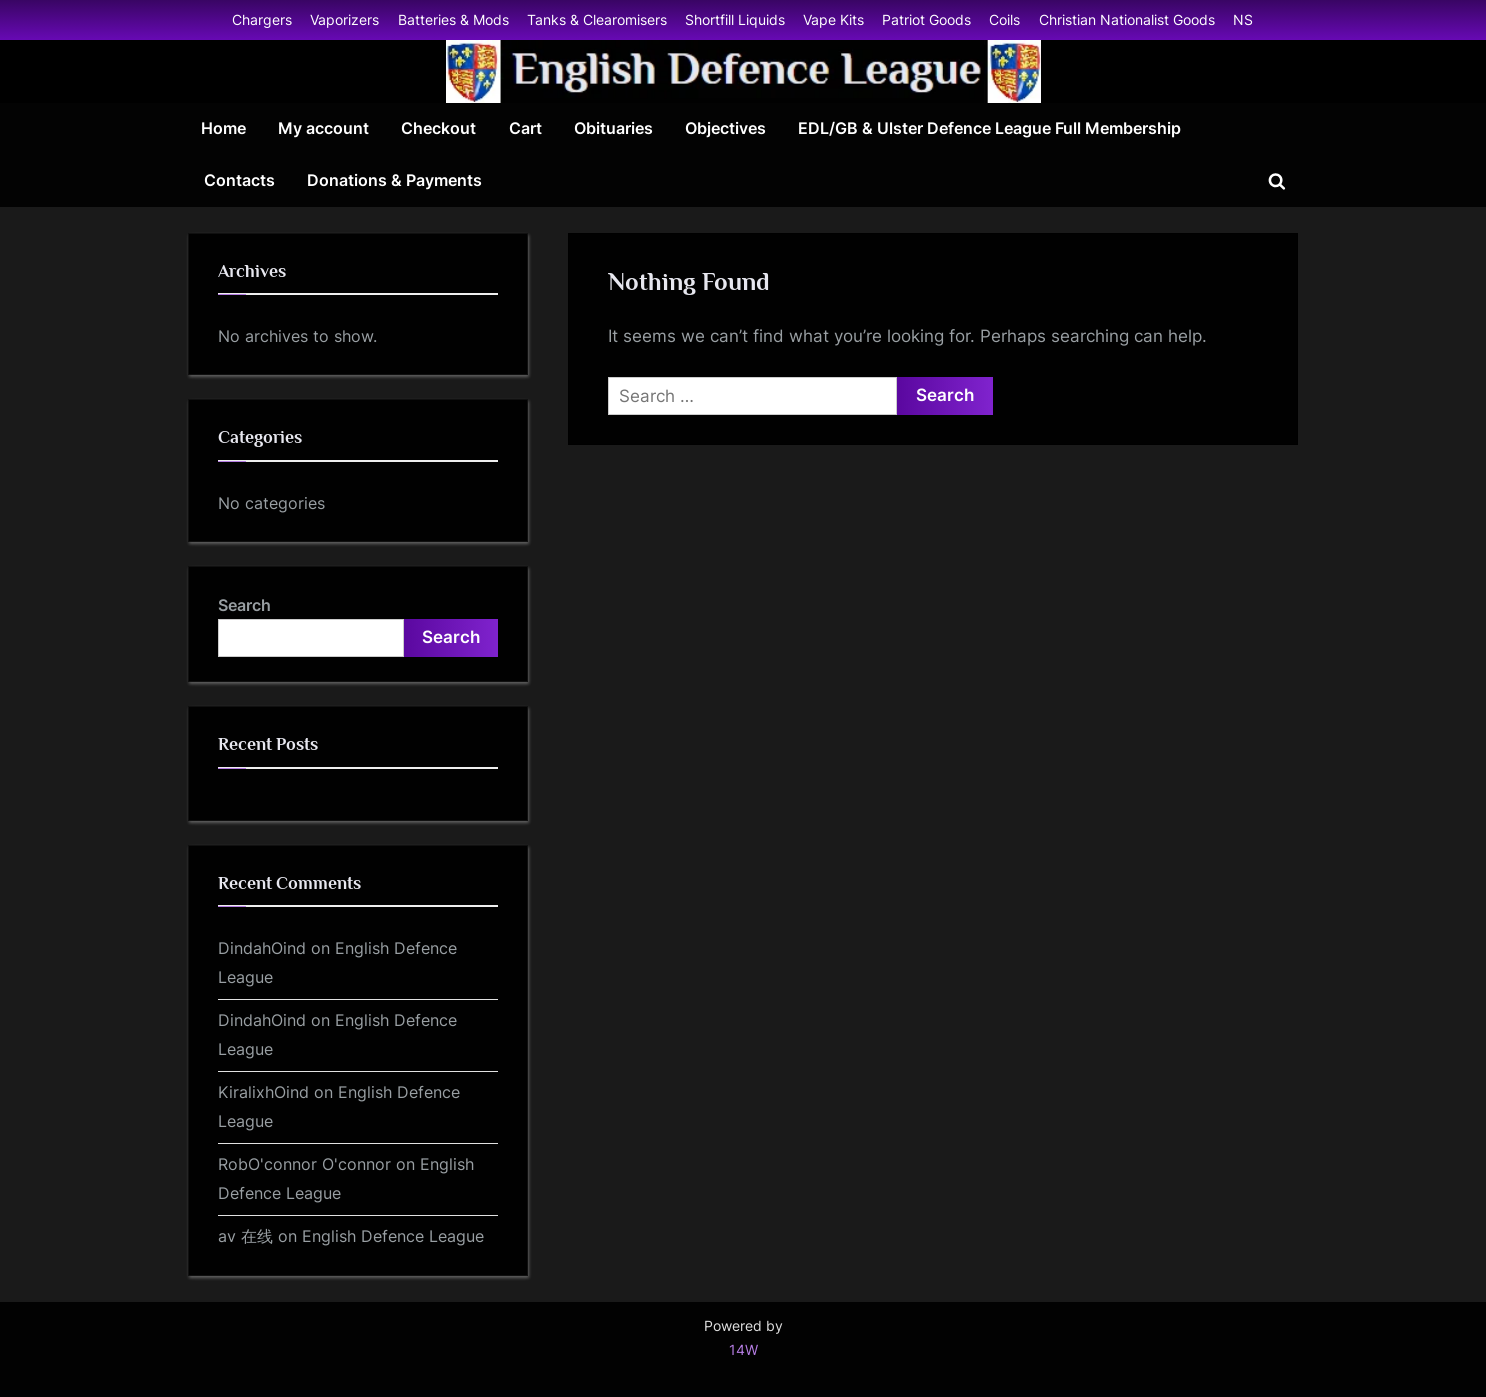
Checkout (438, 128)
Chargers (262, 19)
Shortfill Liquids (735, 19)
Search (244, 605)
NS (1243, 19)
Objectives (725, 128)
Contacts (239, 180)
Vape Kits (833, 19)
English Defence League (393, 1236)
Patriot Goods (926, 19)
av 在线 (245, 1236)
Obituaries (613, 128)
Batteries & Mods (453, 19)
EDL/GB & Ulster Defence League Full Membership (989, 128)
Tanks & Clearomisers (597, 19)
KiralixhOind (263, 1092)
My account (323, 128)
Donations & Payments (394, 180)
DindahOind (262, 948)
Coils (1004, 19)
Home (223, 128)
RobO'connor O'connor (304, 1164)
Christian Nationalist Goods (1127, 19)
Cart (525, 128)
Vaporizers (344, 19)
